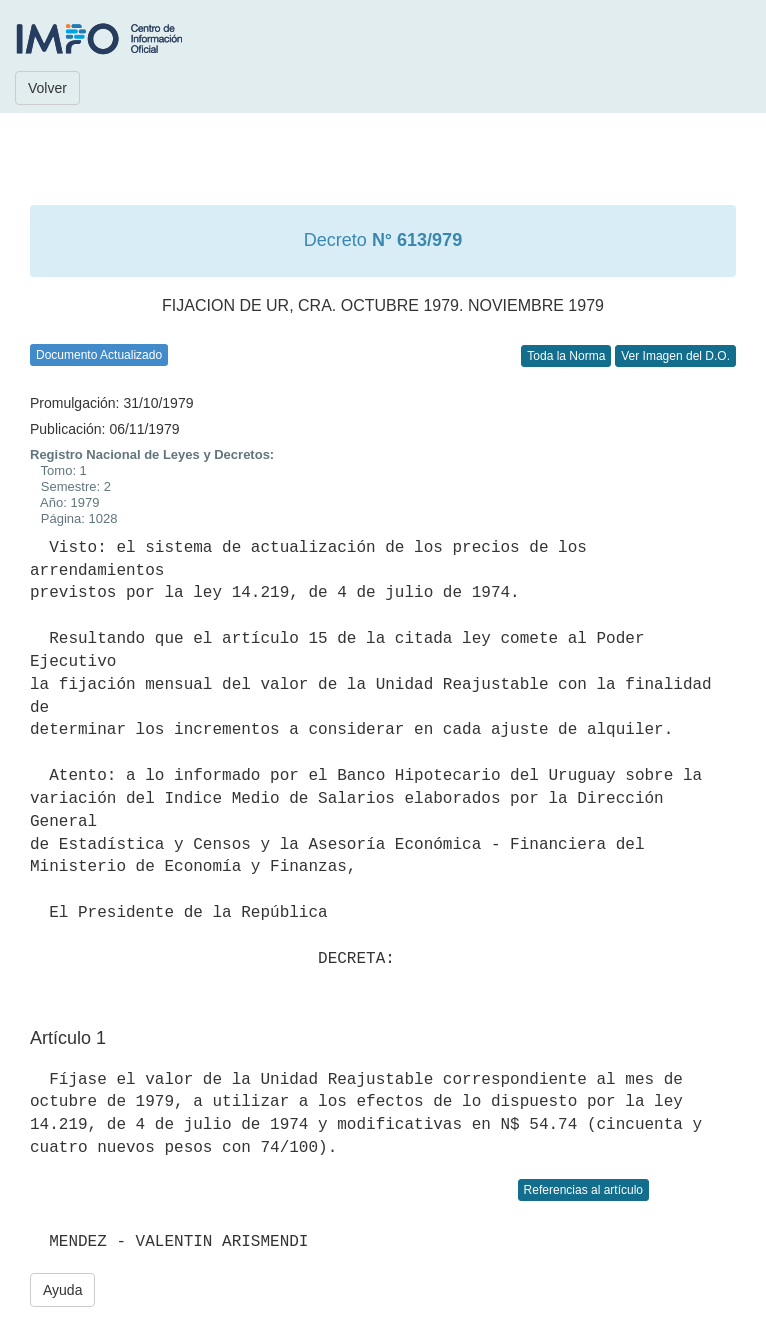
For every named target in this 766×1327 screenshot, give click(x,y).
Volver (47, 88)
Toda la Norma (566, 356)
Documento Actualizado (99, 355)
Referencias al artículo (583, 1190)
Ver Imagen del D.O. (675, 356)
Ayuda (62, 1290)
